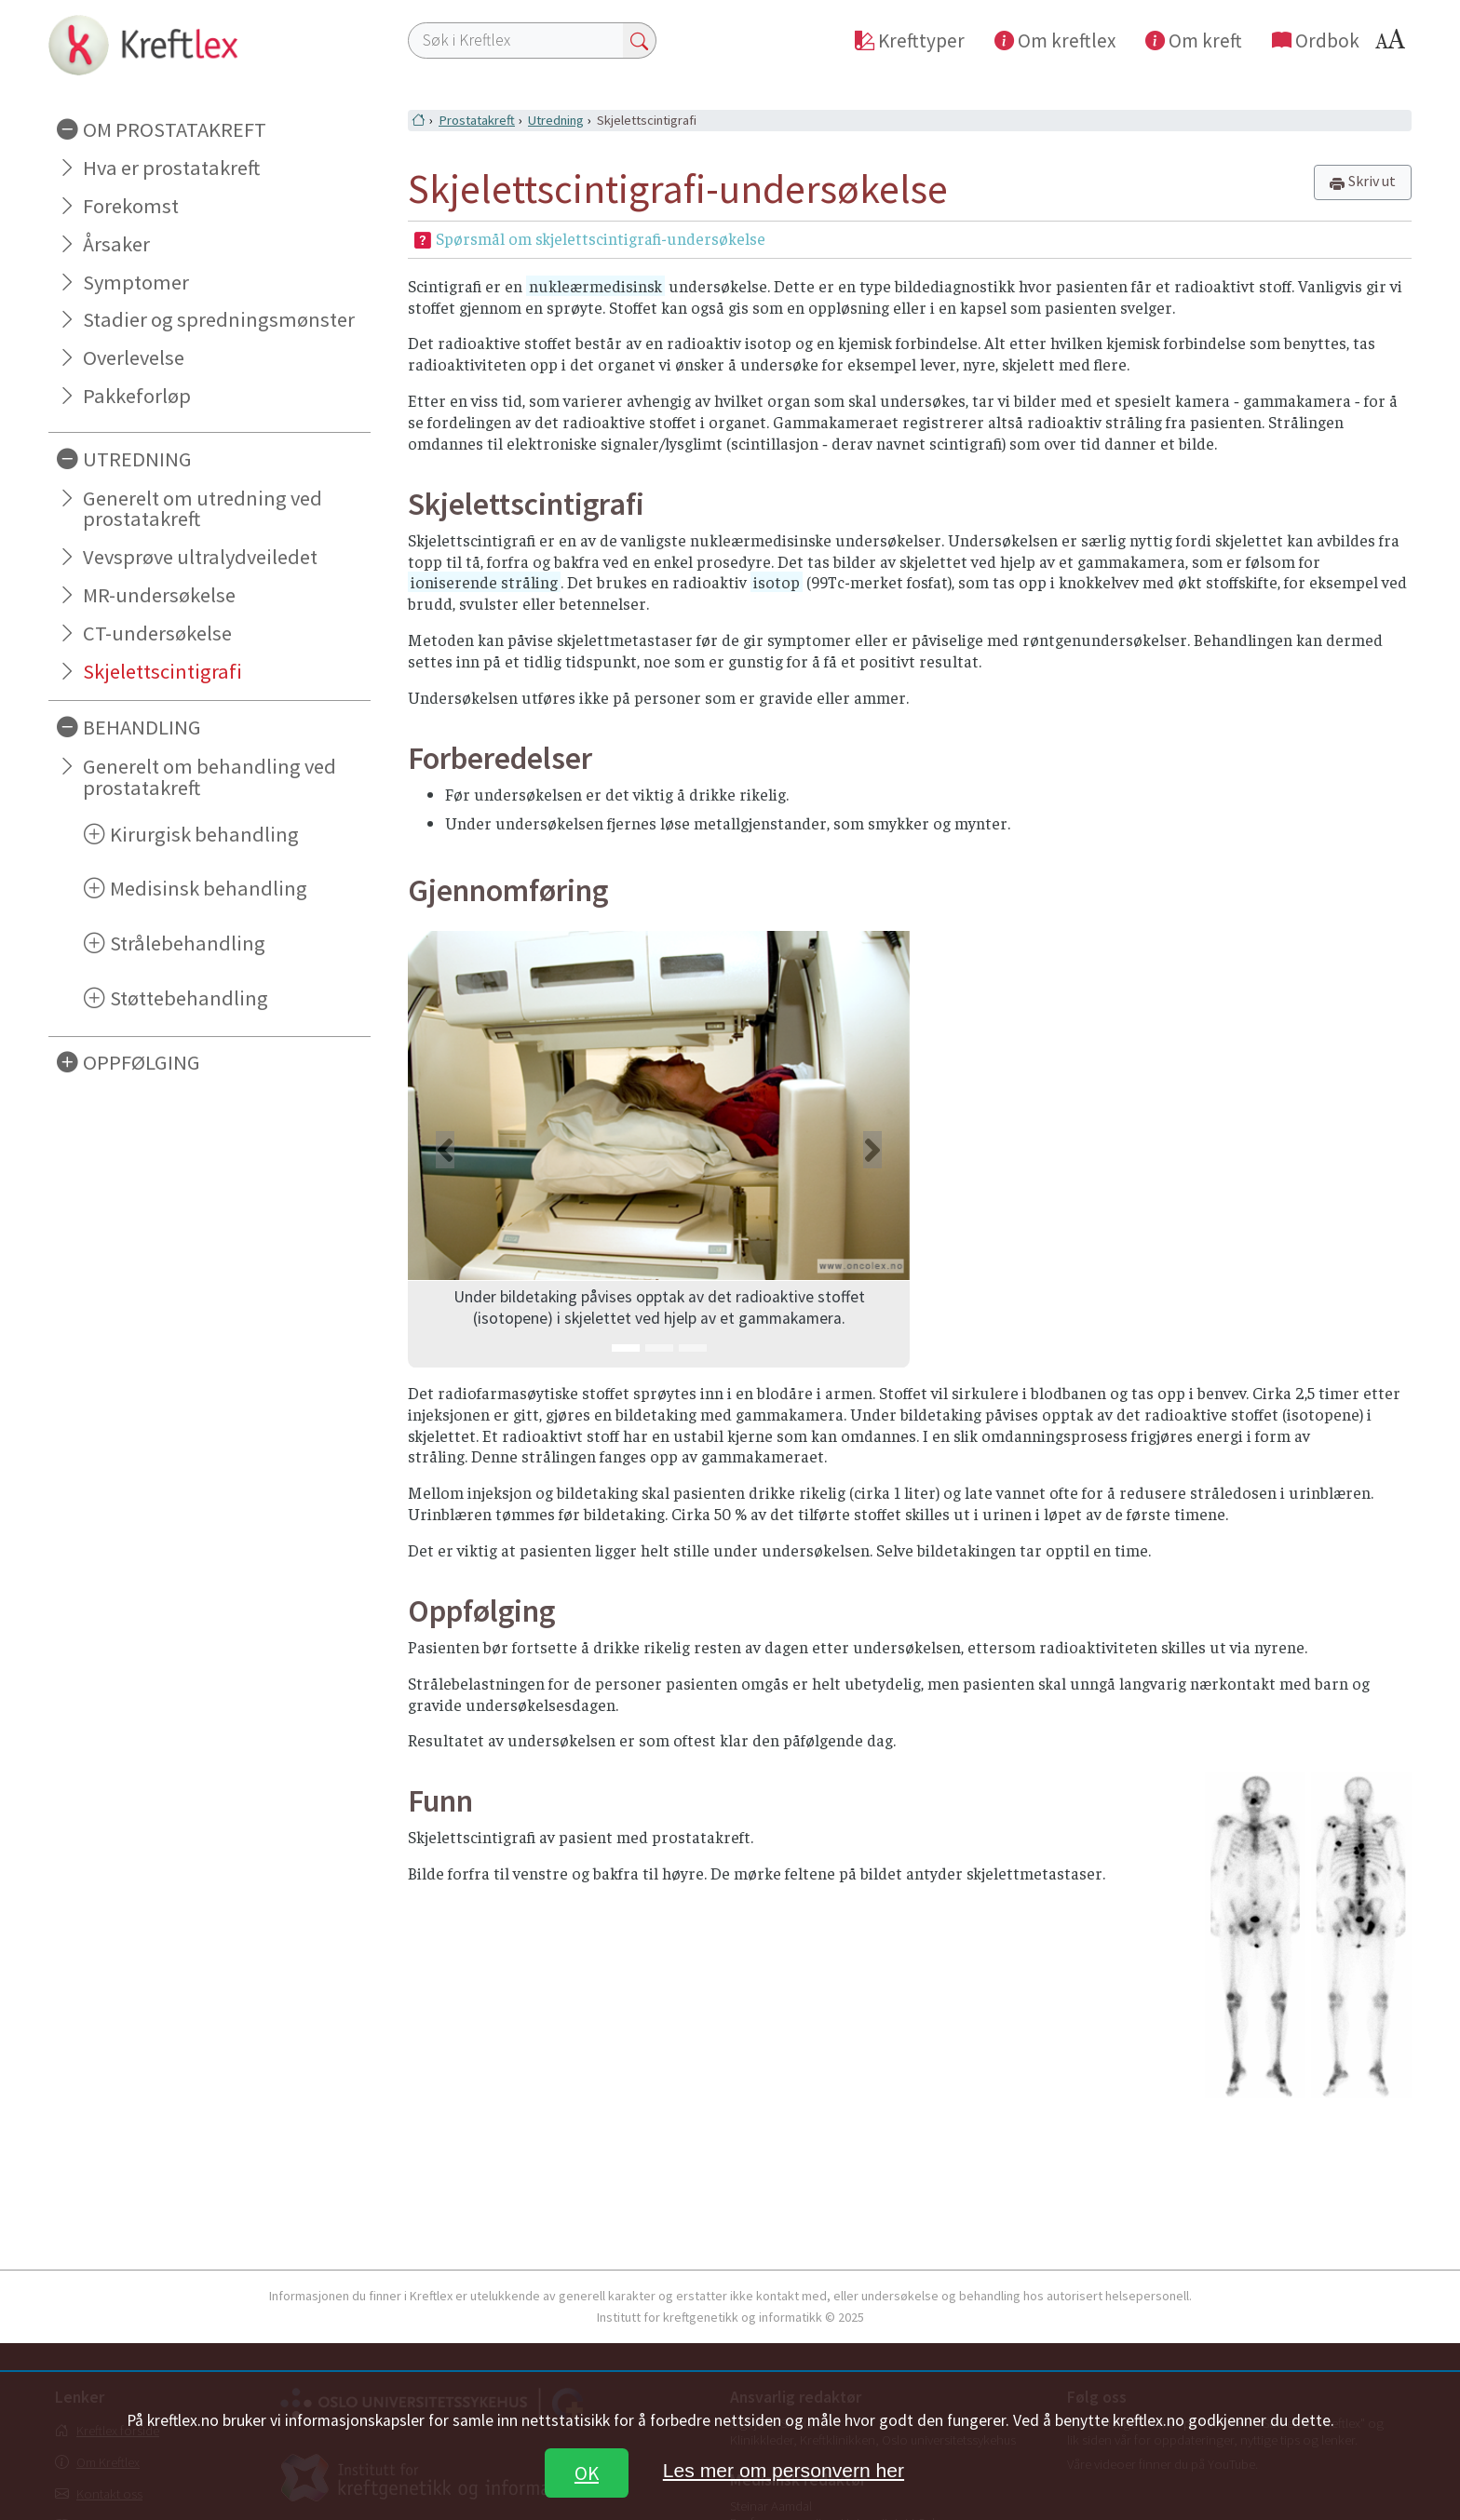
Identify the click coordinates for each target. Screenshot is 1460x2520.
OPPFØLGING (141, 1062)
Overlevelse (133, 357)
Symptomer (136, 282)
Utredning (556, 120)
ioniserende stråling (484, 582)
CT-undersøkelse (157, 633)
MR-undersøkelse (159, 595)
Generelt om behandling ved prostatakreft (209, 777)
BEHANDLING (142, 727)
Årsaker (116, 244)
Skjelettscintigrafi (162, 671)
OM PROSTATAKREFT (174, 129)
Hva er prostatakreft (171, 168)
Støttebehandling (189, 998)
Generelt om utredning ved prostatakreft (202, 508)
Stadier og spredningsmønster (219, 319)
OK (587, 2473)
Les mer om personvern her (783, 2470)
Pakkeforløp (137, 396)
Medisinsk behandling (208, 888)
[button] (445, 1149)
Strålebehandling (187, 943)
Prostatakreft (477, 120)
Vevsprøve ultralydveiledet (200, 557)
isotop (776, 582)
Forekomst (131, 206)
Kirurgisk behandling (204, 834)
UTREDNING (137, 459)
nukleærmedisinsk (595, 286)
